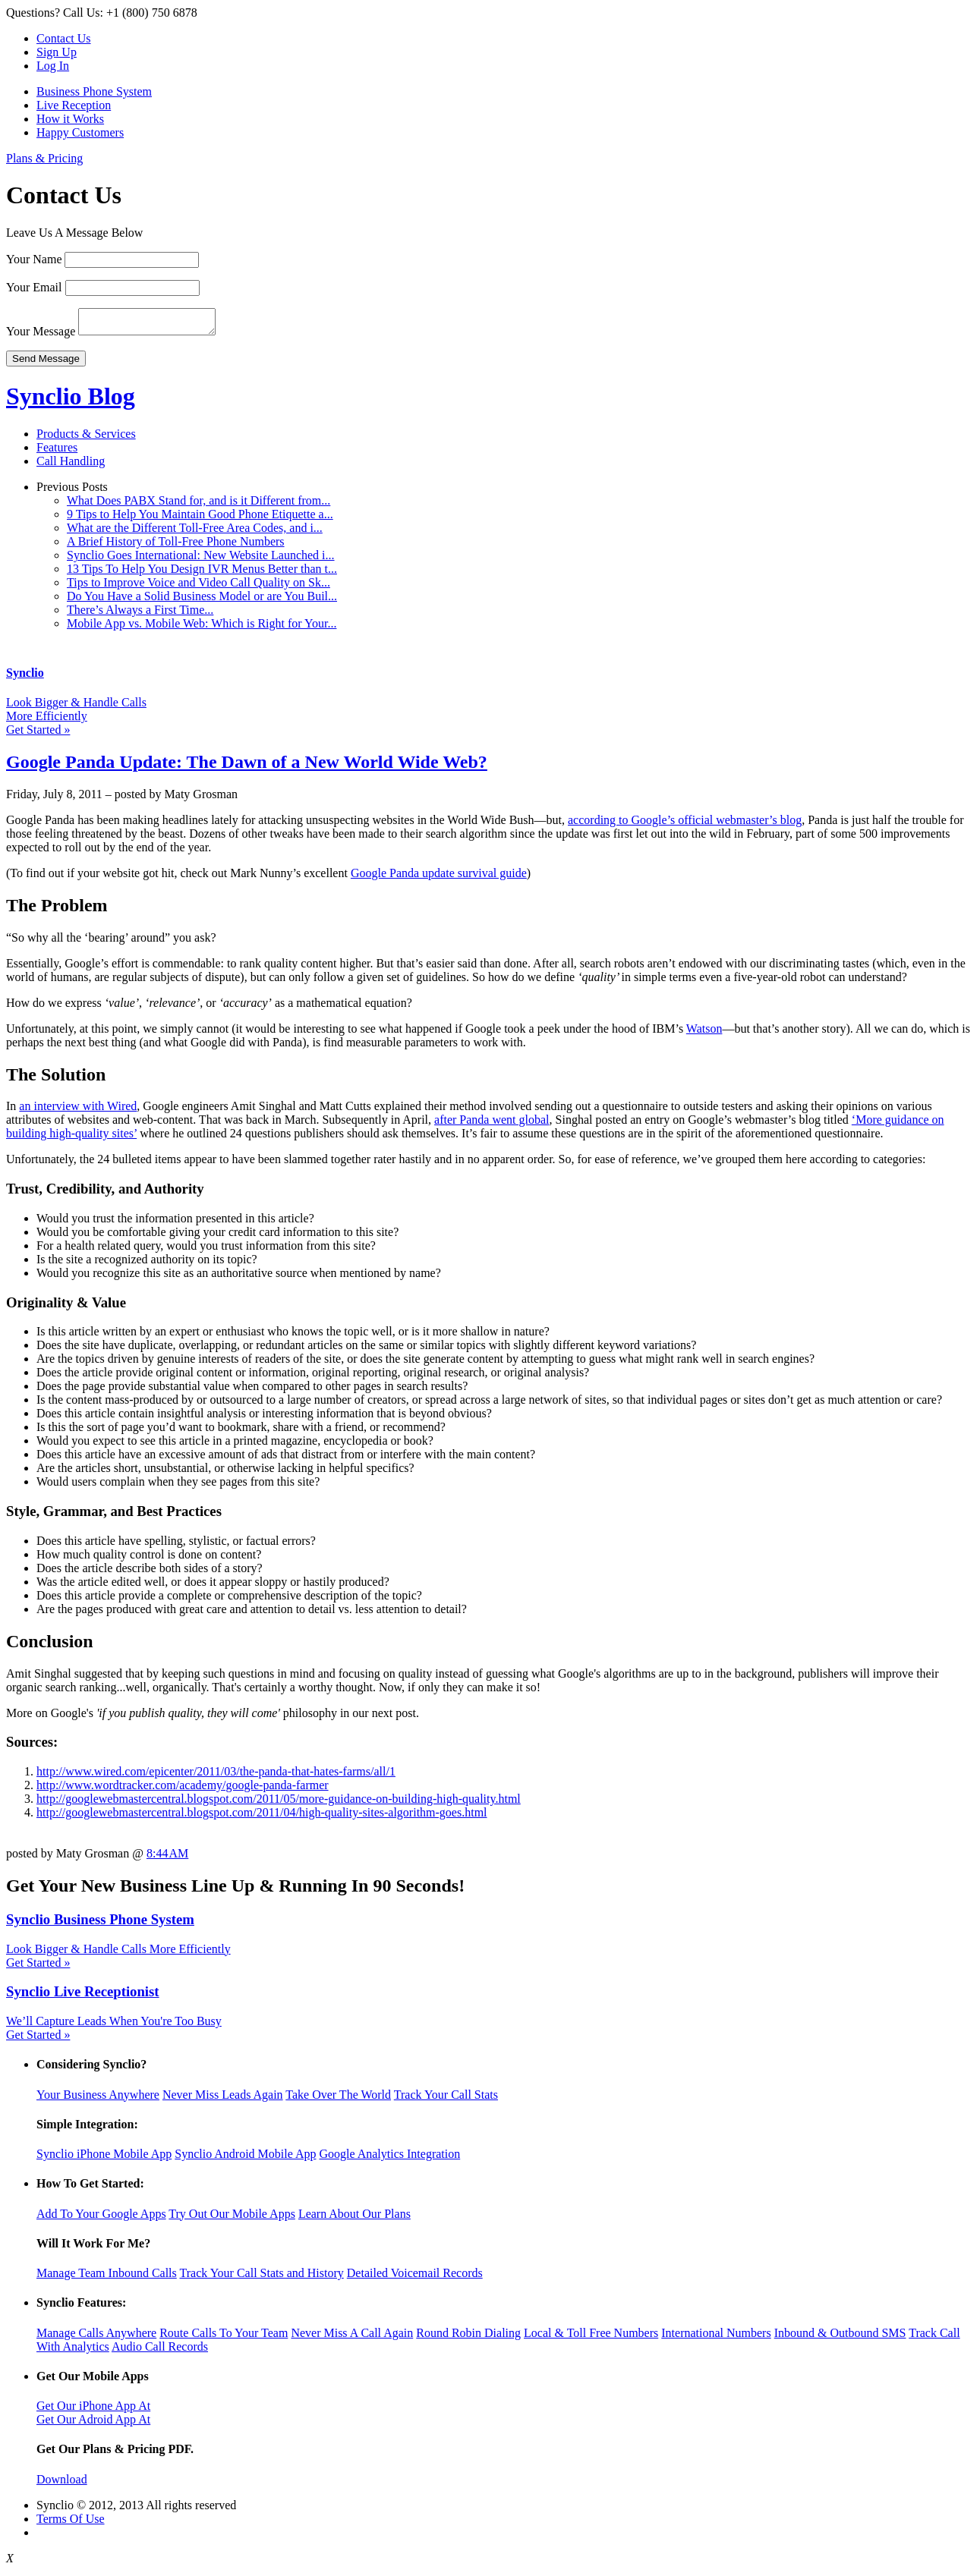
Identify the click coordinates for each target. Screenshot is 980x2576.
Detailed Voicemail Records (415, 2277)
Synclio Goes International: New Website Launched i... (201, 559)
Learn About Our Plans (354, 2218)
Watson (704, 1033)
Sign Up (56, 52)
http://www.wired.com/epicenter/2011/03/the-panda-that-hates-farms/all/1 (215, 1775)
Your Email (34, 287)
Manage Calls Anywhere (96, 2337)
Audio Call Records (160, 2351)
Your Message (40, 335)
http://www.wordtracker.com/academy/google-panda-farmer (182, 1789)
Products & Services (86, 438)
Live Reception (73, 105)
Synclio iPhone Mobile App (104, 2158)
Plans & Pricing (44, 158)
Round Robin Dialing (468, 2337)
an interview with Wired (78, 1110)
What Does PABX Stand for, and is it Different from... (198, 505)
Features (56, 451)
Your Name (33, 259)
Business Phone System (94, 91)
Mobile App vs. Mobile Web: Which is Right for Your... (201, 627)
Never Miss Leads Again (222, 2099)
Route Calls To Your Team (223, 2337)
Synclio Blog (70, 400)
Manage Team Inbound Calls (106, 2277)
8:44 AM (167, 1857)
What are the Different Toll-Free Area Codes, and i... (195, 532)
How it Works (70, 118)
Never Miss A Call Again (352, 2337)
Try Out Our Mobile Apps (232, 2218)
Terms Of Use (70, 2523)
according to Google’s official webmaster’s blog (685, 824)
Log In (52, 65)
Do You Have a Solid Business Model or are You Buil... (202, 600)
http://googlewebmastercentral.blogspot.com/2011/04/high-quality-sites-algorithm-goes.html (261, 1816)
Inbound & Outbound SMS (840, 2337)
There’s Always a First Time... (140, 614)
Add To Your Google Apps (101, 2218)
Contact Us (63, 38)
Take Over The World (338, 2099)
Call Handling (70, 465)
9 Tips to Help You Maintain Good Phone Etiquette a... (200, 518)
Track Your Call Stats (446, 2099)
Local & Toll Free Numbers (591, 2337)
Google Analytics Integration (389, 2158)
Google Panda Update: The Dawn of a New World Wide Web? (246, 766)
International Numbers (715, 2337)
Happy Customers (80, 132)
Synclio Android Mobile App (245, 2158)
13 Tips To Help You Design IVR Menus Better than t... (202, 573)
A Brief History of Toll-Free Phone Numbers (176, 545)
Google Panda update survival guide (439, 877)
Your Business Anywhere (97, 2099)
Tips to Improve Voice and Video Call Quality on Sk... (198, 586)
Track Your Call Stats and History (261, 2277)
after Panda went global (492, 1124)
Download (61, 2483)
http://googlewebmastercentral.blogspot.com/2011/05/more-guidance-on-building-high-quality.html (278, 1803)
